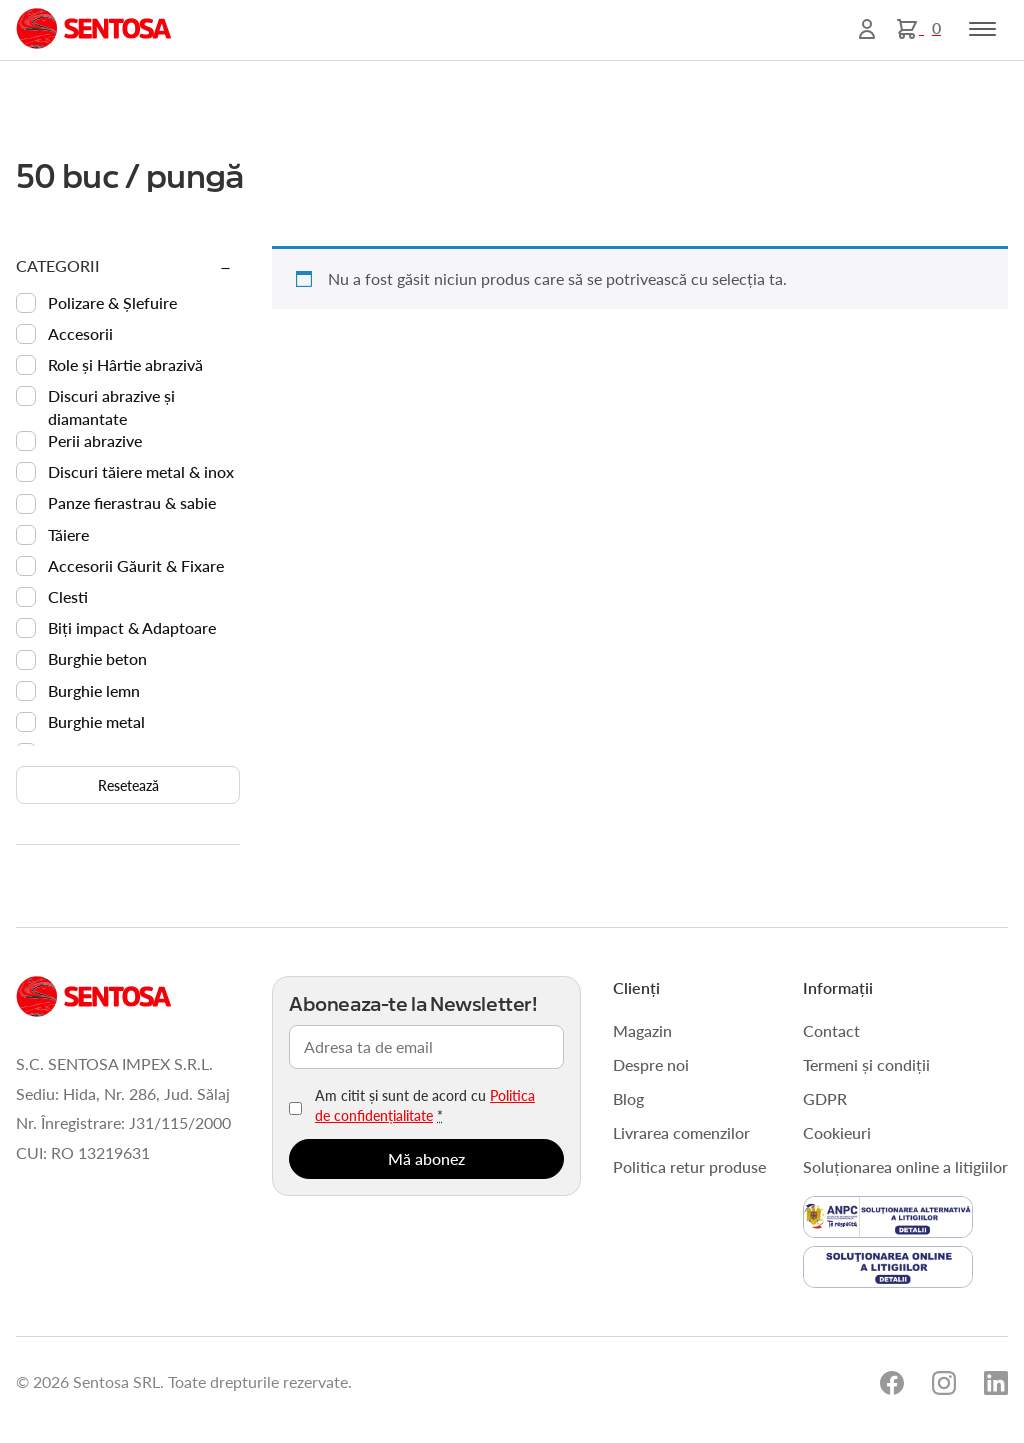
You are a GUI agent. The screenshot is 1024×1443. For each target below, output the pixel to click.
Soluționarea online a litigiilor (905, 1166)
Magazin (642, 1030)
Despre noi (651, 1064)
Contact (831, 1030)
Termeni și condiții (866, 1064)
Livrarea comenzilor (681, 1132)
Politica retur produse (689, 1166)
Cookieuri (837, 1132)
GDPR (825, 1098)
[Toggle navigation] (982, 29)
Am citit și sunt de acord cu (425, 1105)
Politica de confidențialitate (425, 1105)
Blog (628, 1098)
